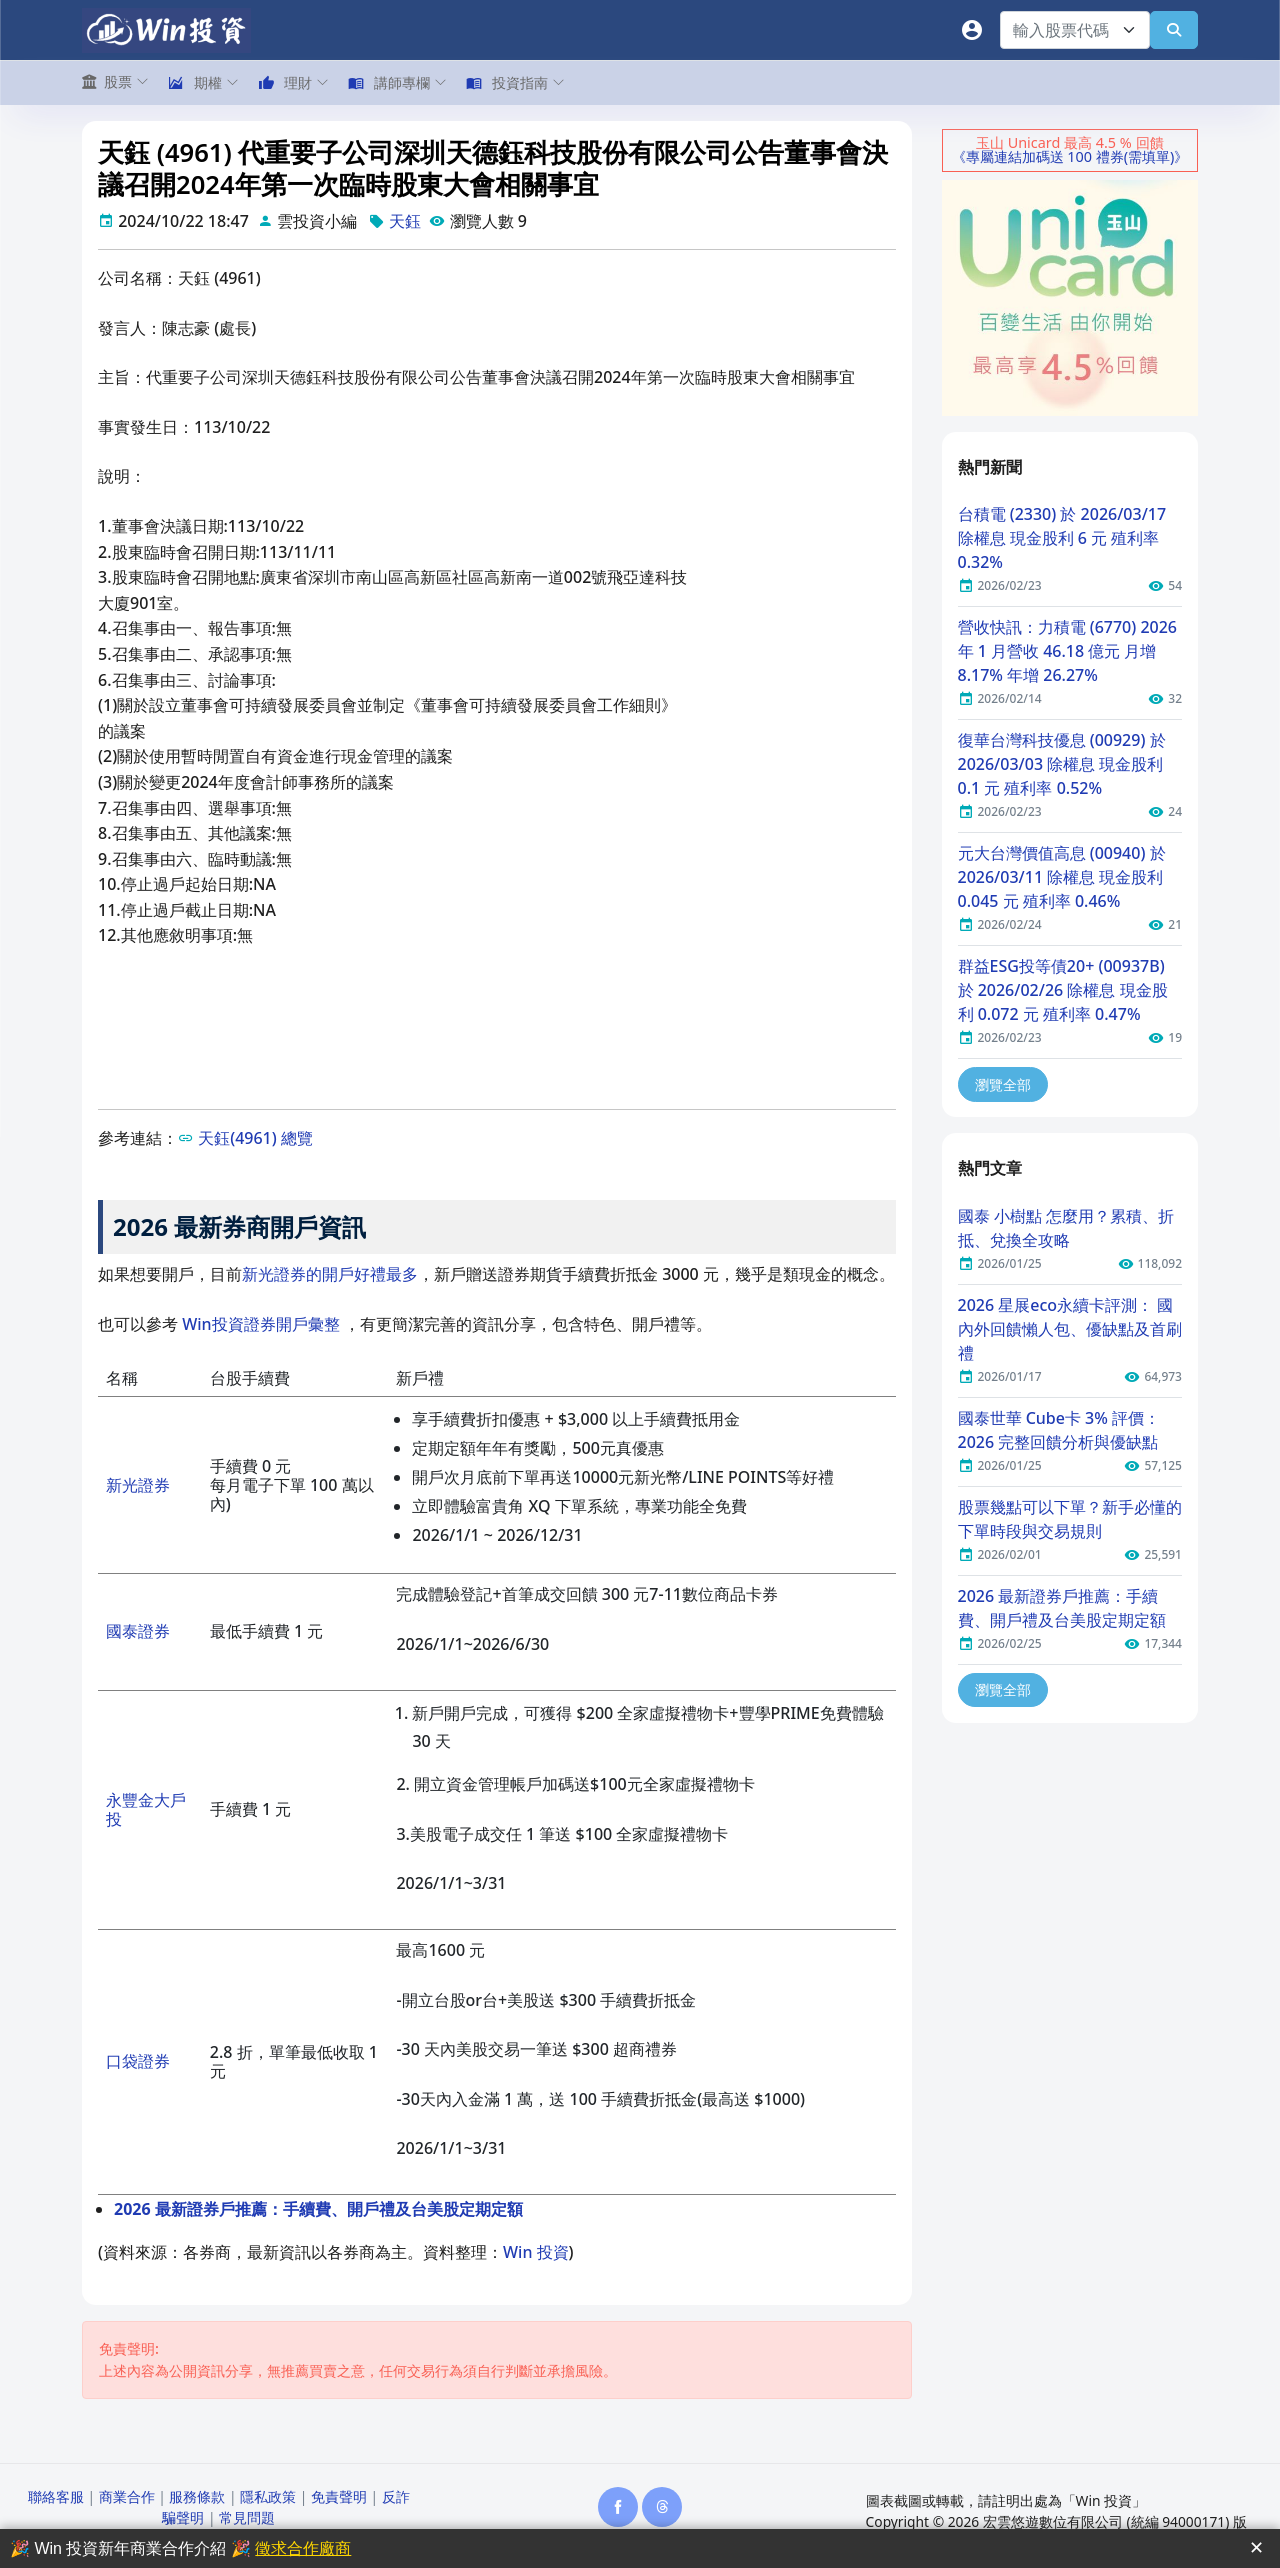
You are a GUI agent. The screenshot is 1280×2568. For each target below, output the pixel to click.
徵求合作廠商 (303, 2548)
